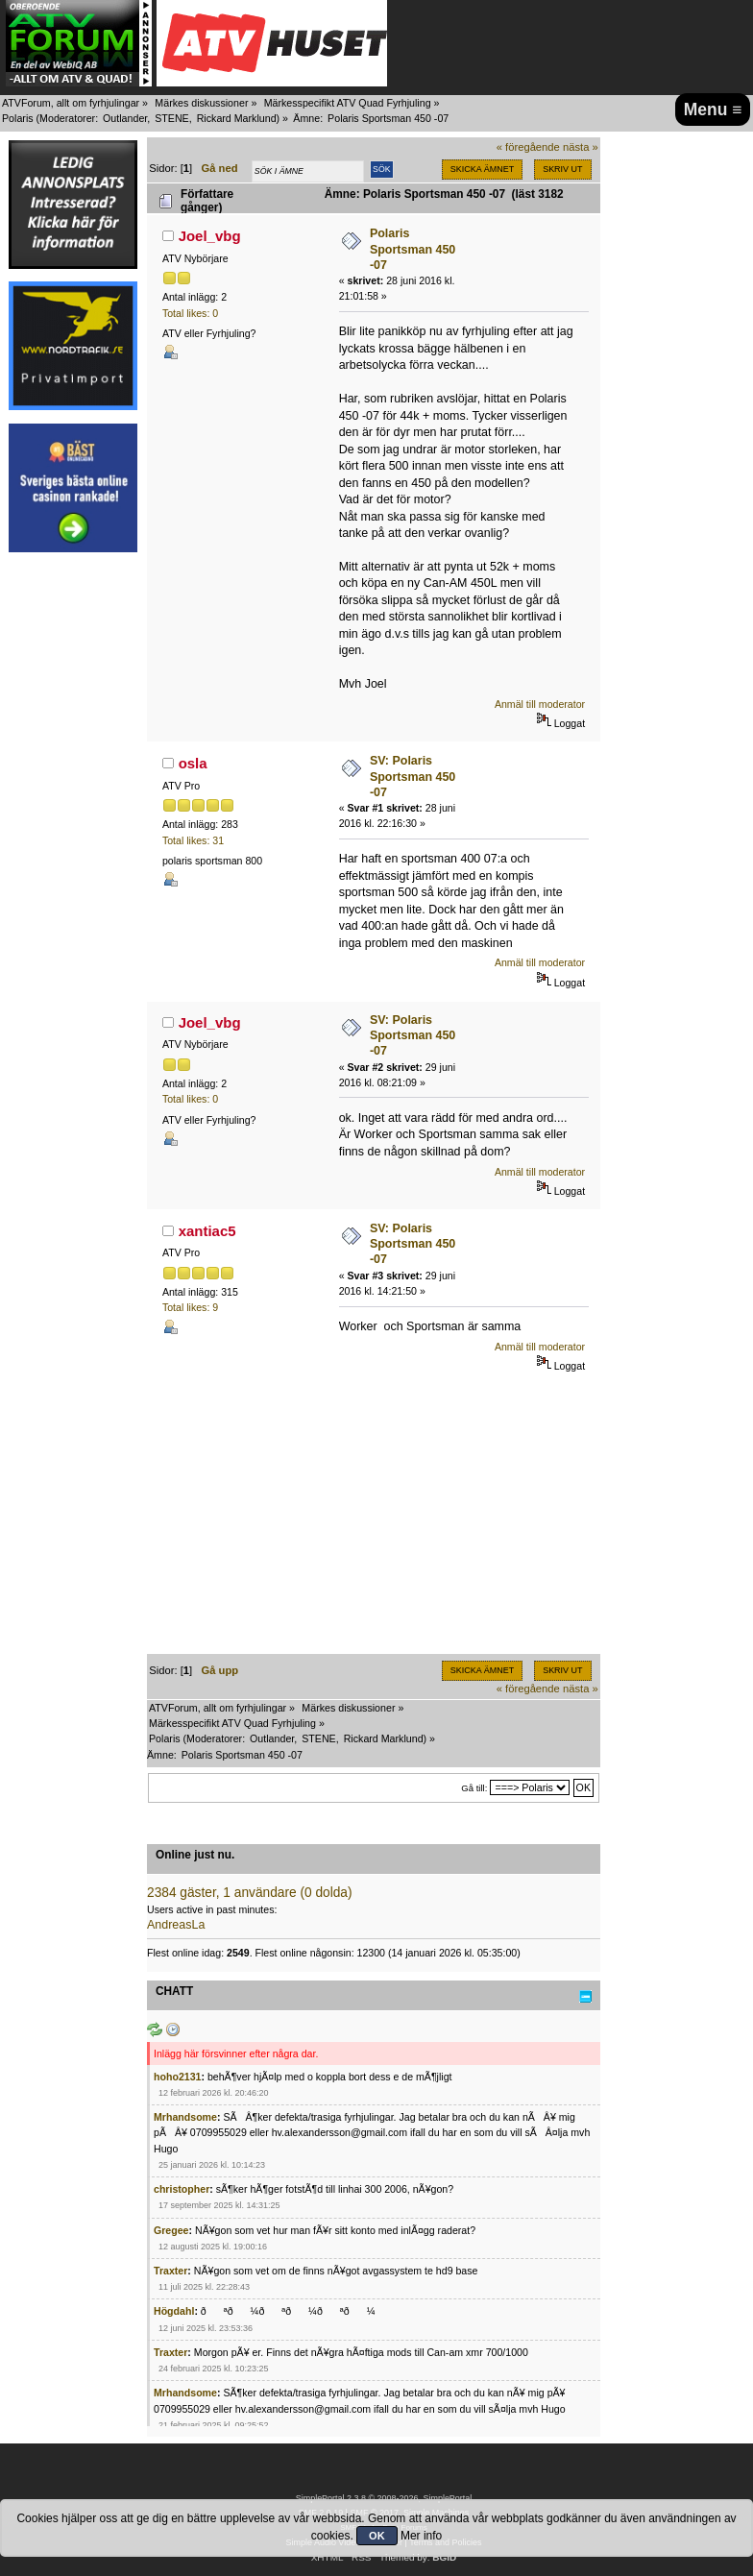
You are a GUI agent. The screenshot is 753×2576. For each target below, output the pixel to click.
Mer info (421, 2535)
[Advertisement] (73, 853)
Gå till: (474, 1788)
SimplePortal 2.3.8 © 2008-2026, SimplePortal (384, 2498)
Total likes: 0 (190, 313)
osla (193, 763)
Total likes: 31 (193, 840)
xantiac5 (207, 1231)
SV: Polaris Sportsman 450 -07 (412, 776)
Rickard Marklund (237, 118)
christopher (181, 2189)
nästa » (580, 147)
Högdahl (174, 2311)
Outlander (125, 118)
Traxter (170, 2270)
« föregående (528, 147)
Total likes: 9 (190, 1307)
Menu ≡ (713, 109)
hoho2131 (177, 2076)
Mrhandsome (185, 2117)
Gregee (171, 2230)
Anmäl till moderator (540, 704)
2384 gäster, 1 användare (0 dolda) (249, 1892)
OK (377, 2535)
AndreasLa (176, 1925)
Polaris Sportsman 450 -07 (412, 249)
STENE (172, 118)
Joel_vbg (210, 236)
